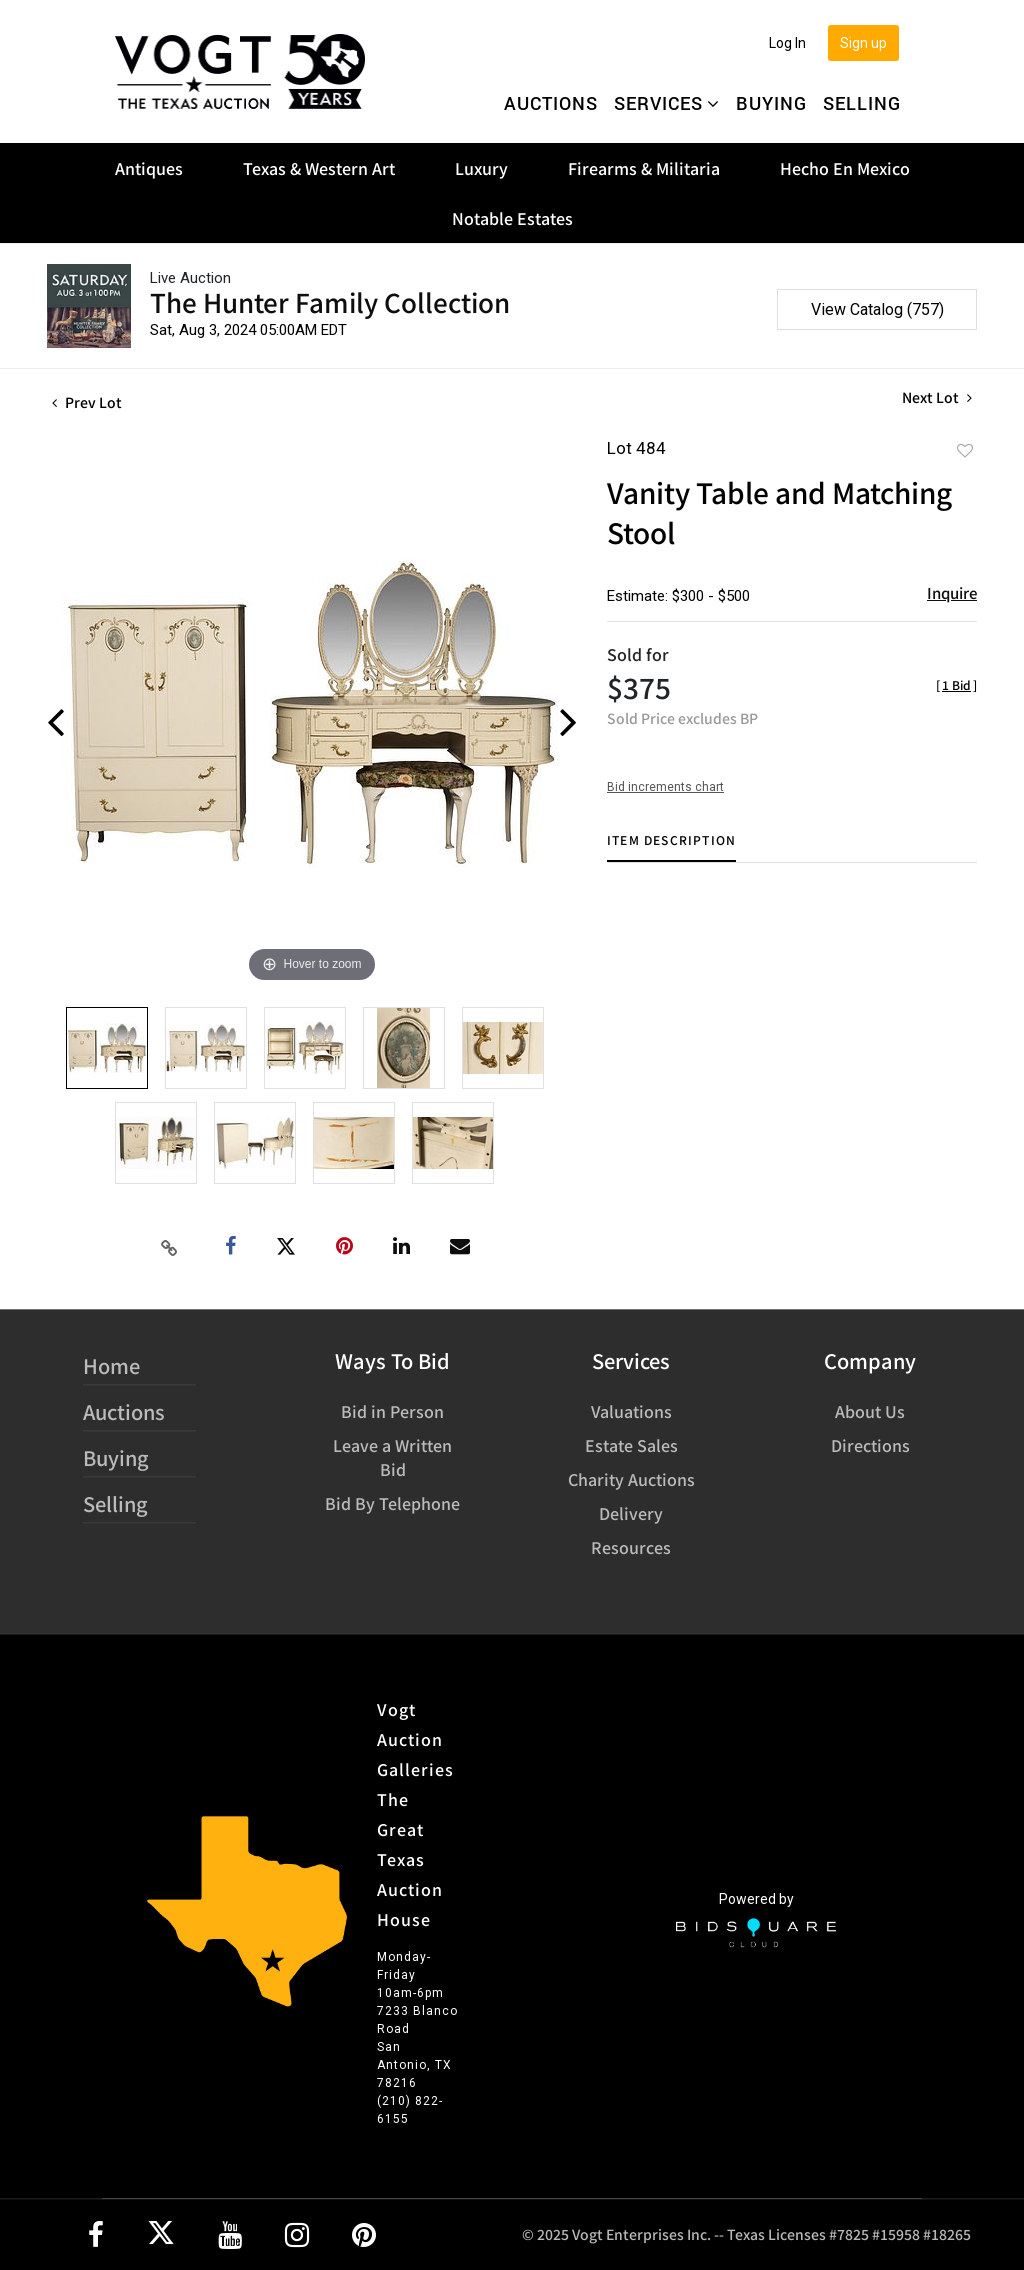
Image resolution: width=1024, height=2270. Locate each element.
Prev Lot (87, 402)
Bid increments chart (665, 787)
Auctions (551, 103)
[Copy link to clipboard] (170, 1247)
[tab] (671, 847)
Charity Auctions (631, 1479)
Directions (870, 1445)
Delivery (631, 1513)
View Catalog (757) (877, 309)
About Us (870, 1411)
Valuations (631, 1411)
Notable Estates (512, 218)
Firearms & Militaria (644, 168)
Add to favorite (965, 450)
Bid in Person (392, 1411)
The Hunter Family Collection (330, 301)
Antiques (149, 168)
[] (956, 684)
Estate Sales (631, 1445)
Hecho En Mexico (845, 168)
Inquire (952, 592)
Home (111, 1365)
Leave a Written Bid (392, 1457)
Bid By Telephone (392, 1503)
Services (667, 103)
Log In (787, 43)
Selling (862, 103)
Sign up (863, 43)
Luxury (481, 168)
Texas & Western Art (319, 168)
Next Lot (937, 397)
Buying (771, 103)
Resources (631, 1547)
